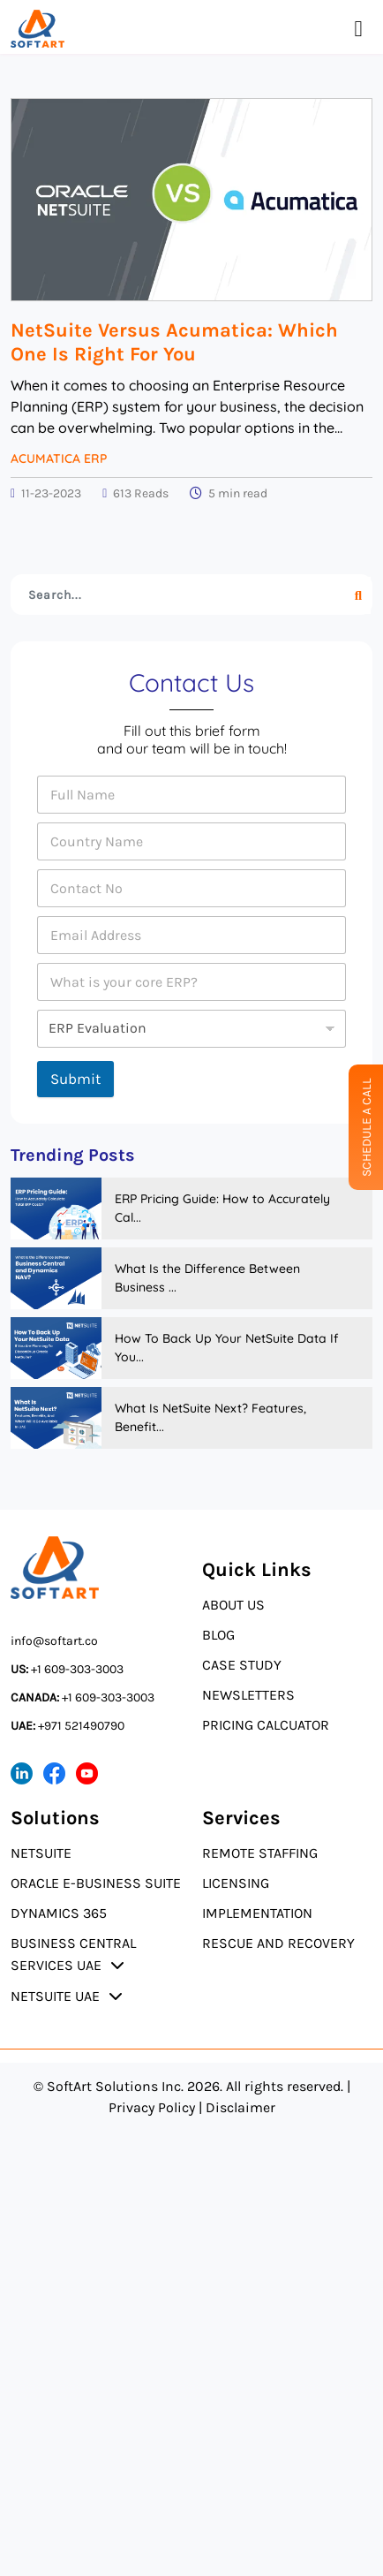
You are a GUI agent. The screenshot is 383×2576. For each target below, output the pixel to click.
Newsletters (248, 1694)
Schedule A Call (366, 1127)
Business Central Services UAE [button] (73, 1954)
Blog (218, 1634)
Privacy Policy (152, 2107)
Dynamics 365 (59, 1913)
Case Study (242, 1664)
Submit (75, 1078)
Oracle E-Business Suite (96, 1883)
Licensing (235, 1883)
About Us (233, 1604)
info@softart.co (54, 1640)
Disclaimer (240, 2107)
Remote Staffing (260, 1853)
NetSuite (41, 1853)
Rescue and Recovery (278, 1943)
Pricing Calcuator (265, 1724)
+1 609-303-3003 (67, 1669)
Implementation (257, 1913)
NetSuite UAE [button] (55, 1996)
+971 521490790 (67, 1725)
